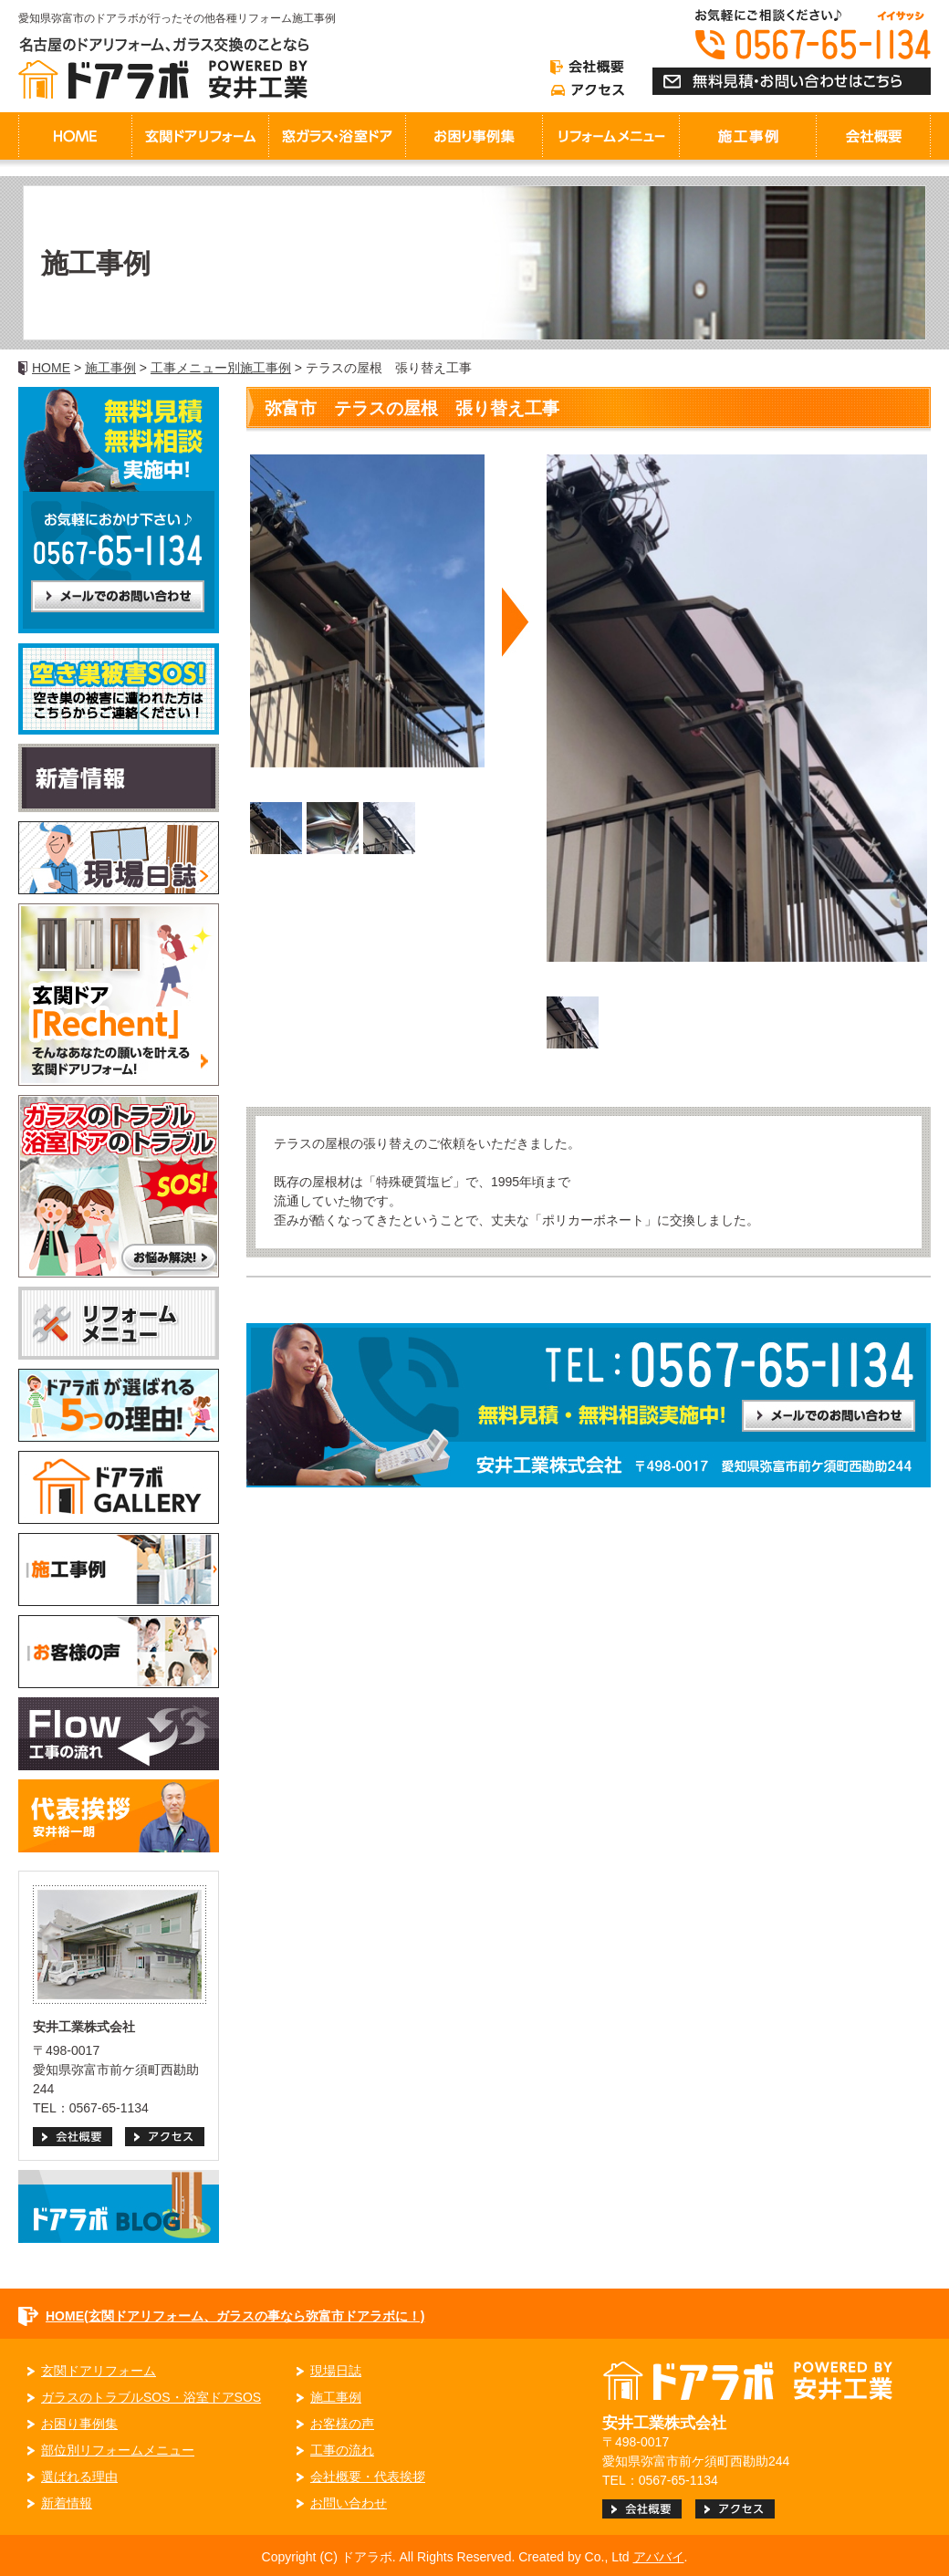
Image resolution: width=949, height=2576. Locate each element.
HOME (74, 136)
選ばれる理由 (79, 2476)
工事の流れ (342, 2450)
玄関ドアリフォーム (199, 136)
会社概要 (873, 136)
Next (516, 625)
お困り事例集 (473, 136)
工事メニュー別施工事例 (221, 367)
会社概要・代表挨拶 (367, 2476)
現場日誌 (335, 2370)
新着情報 (66, 2503)
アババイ (658, 2557)
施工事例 (110, 367)
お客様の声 (342, 2423)
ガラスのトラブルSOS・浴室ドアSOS (151, 2397)
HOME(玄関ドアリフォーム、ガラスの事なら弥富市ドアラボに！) (235, 2316)
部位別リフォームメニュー (117, 2450)
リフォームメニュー (610, 136)
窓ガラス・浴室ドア (336, 136)
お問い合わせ (348, 2503)
